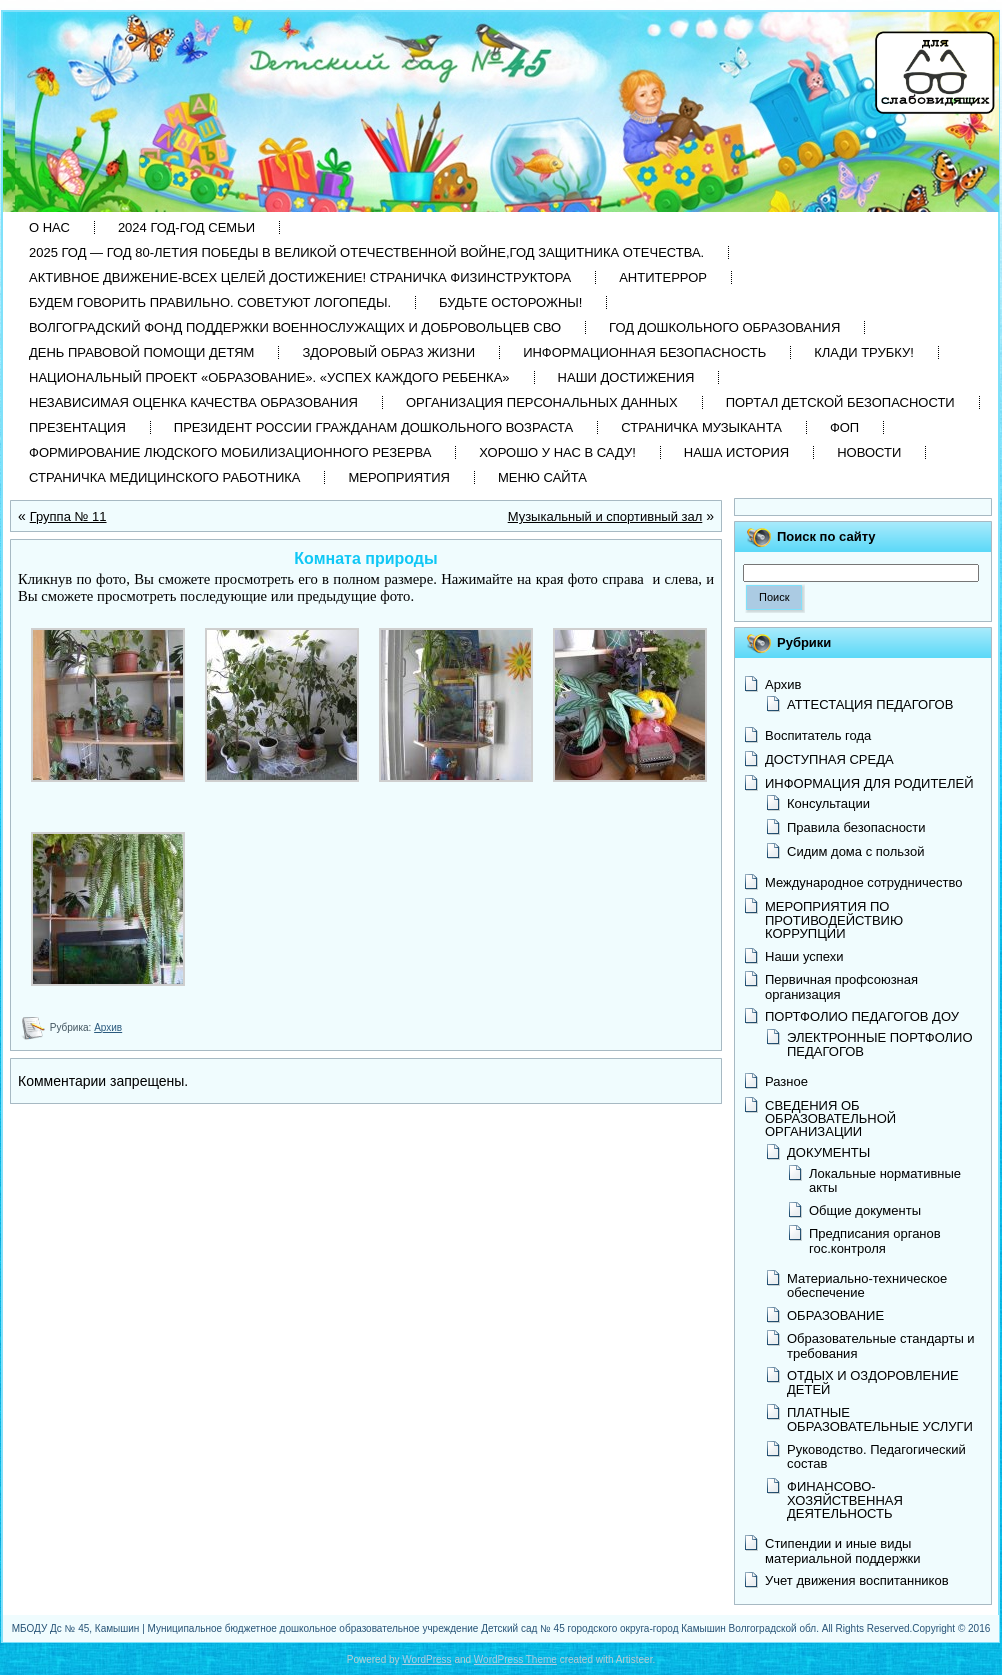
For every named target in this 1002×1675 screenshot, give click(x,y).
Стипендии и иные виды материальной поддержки (843, 1550)
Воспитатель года (818, 735)
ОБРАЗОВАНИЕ (835, 1315)
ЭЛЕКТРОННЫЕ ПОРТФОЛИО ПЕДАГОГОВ (880, 1044)
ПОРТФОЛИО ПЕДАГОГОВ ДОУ (862, 1016)
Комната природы (365, 558)
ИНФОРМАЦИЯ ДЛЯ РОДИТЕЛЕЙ (869, 783)
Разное (786, 1081)
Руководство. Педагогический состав (876, 1456)
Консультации (828, 803)
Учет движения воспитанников (857, 1580)
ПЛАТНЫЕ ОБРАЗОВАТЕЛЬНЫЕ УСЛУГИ (880, 1419)
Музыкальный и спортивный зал (605, 516)
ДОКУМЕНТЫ (828, 1152)
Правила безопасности (856, 827)
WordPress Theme (515, 1659)
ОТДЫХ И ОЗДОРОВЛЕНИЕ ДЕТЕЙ (873, 1382)
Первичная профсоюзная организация (841, 986)
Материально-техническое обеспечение (867, 1285)
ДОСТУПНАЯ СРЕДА (829, 759)
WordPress (426, 1659)
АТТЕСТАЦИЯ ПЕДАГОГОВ (870, 704)
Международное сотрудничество (863, 882)
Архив (108, 1027)
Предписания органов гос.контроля (875, 1240)
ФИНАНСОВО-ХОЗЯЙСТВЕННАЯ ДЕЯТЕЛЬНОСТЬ (845, 1500)
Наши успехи (804, 956)
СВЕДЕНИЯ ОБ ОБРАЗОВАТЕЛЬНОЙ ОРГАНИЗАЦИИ (830, 1118)
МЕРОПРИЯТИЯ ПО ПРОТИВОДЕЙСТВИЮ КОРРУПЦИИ (834, 920)
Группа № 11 (68, 516)
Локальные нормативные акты (885, 1180)
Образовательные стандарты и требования (881, 1345)
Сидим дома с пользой (855, 851)
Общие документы (865, 1210)
